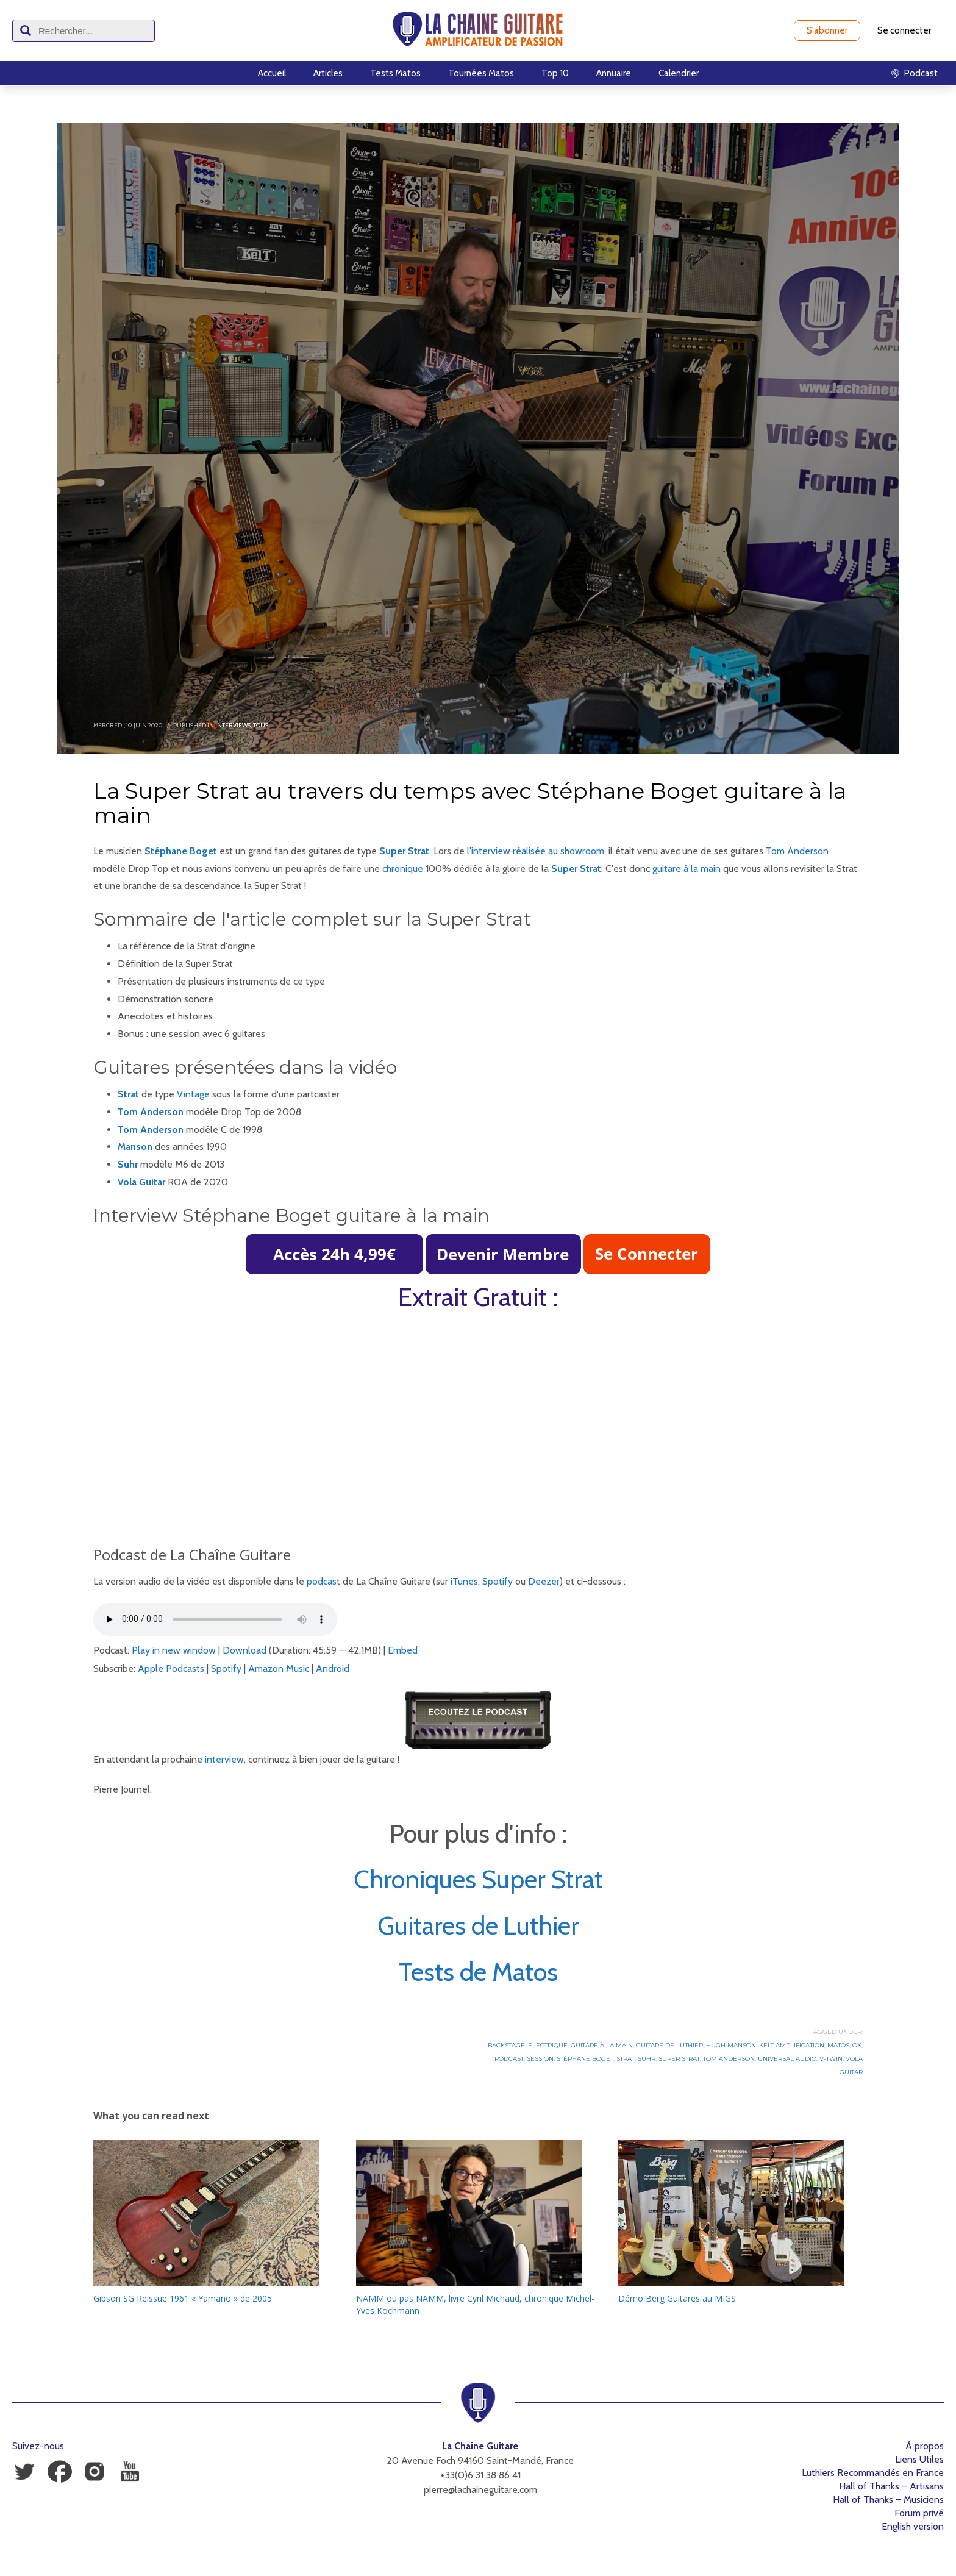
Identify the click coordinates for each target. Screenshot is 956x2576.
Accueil (272, 73)
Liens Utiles (919, 2459)
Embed (403, 1650)
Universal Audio (787, 2059)
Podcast (509, 2059)
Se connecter (904, 30)
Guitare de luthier (669, 2045)
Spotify (497, 1581)
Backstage (506, 2045)
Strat (128, 1094)
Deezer (544, 1581)
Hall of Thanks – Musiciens (888, 2499)
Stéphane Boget (585, 2059)
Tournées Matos (481, 73)
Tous (260, 725)
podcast (323, 1581)
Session (540, 2059)
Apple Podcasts (171, 1668)
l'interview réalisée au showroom (535, 851)
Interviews (233, 725)
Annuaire (613, 73)
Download (244, 1650)
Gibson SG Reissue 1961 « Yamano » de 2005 (182, 2298)
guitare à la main (686, 868)
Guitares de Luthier (478, 1925)
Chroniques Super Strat (478, 1879)
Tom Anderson (797, 851)
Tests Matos (395, 73)
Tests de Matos (478, 1972)
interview (224, 1759)
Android (332, 1668)
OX (856, 2045)
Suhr (646, 2059)
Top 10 (555, 73)
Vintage (193, 1094)
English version (913, 2526)
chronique (402, 868)
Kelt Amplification (791, 2045)
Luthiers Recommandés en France (873, 2472)
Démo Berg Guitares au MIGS (677, 2298)
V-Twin (831, 2059)
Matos (838, 2045)
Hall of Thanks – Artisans (891, 2486)
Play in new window (174, 1650)
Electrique (548, 2045)
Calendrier (678, 73)
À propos (924, 2446)
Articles (328, 73)
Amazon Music (278, 1668)
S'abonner (827, 30)
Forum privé (919, 2513)
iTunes (464, 1581)
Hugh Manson (731, 2045)
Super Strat (404, 851)
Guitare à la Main (602, 2045)
